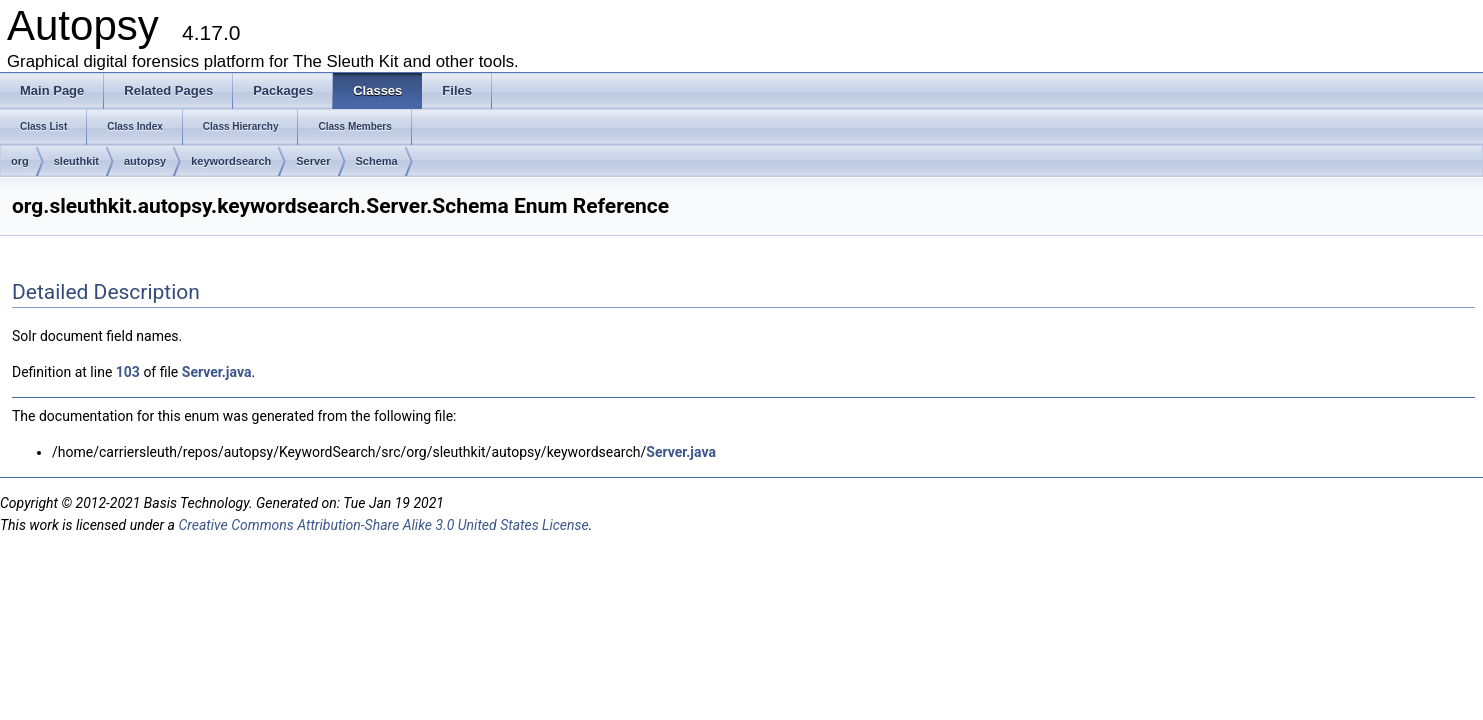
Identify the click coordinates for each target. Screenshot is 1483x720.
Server (313, 161)
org (20, 161)
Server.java (217, 372)
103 (128, 372)
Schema (377, 161)
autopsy (145, 161)
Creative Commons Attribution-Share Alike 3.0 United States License (383, 525)
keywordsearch (231, 161)
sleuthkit (76, 161)
